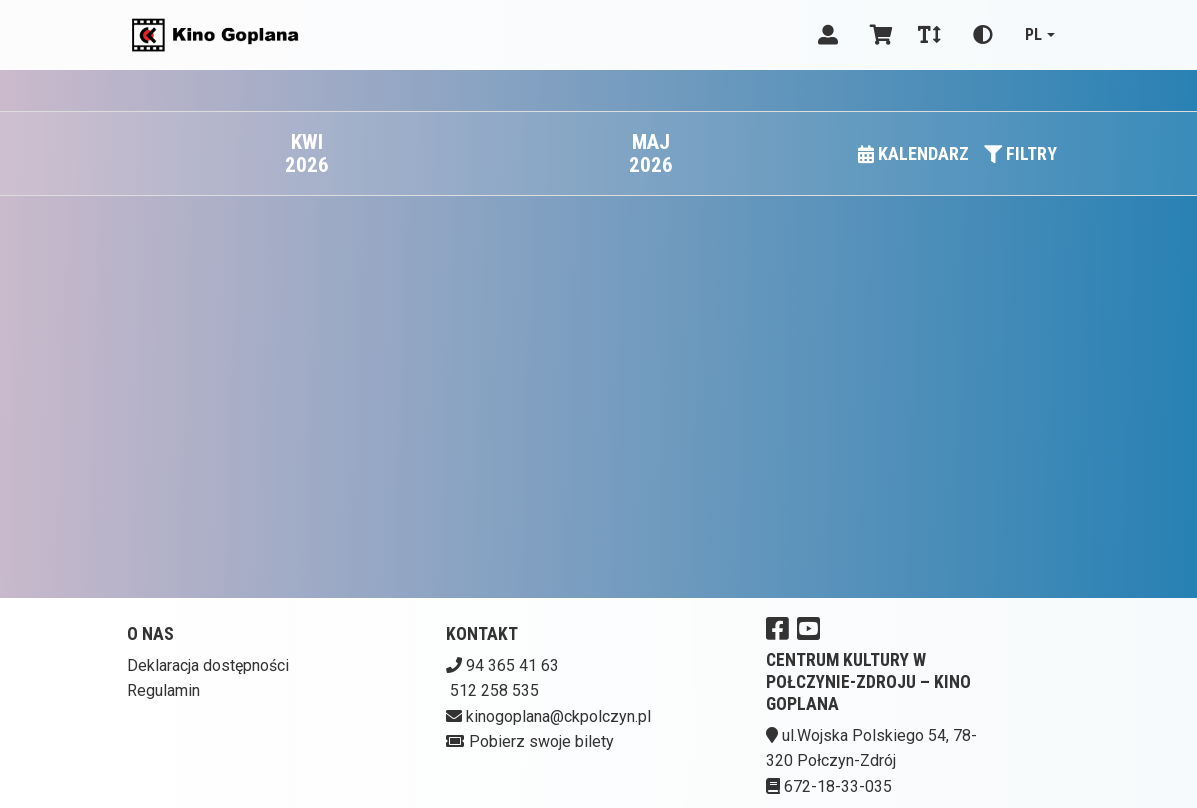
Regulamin (163, 690)
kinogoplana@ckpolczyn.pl (558, 716)
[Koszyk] (878, 35)
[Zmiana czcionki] (929, 35)
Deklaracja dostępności (208, 665)
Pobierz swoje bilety (541, 741)
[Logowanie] (828, 35)
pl (1033, 34)
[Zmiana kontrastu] (983, 35)
